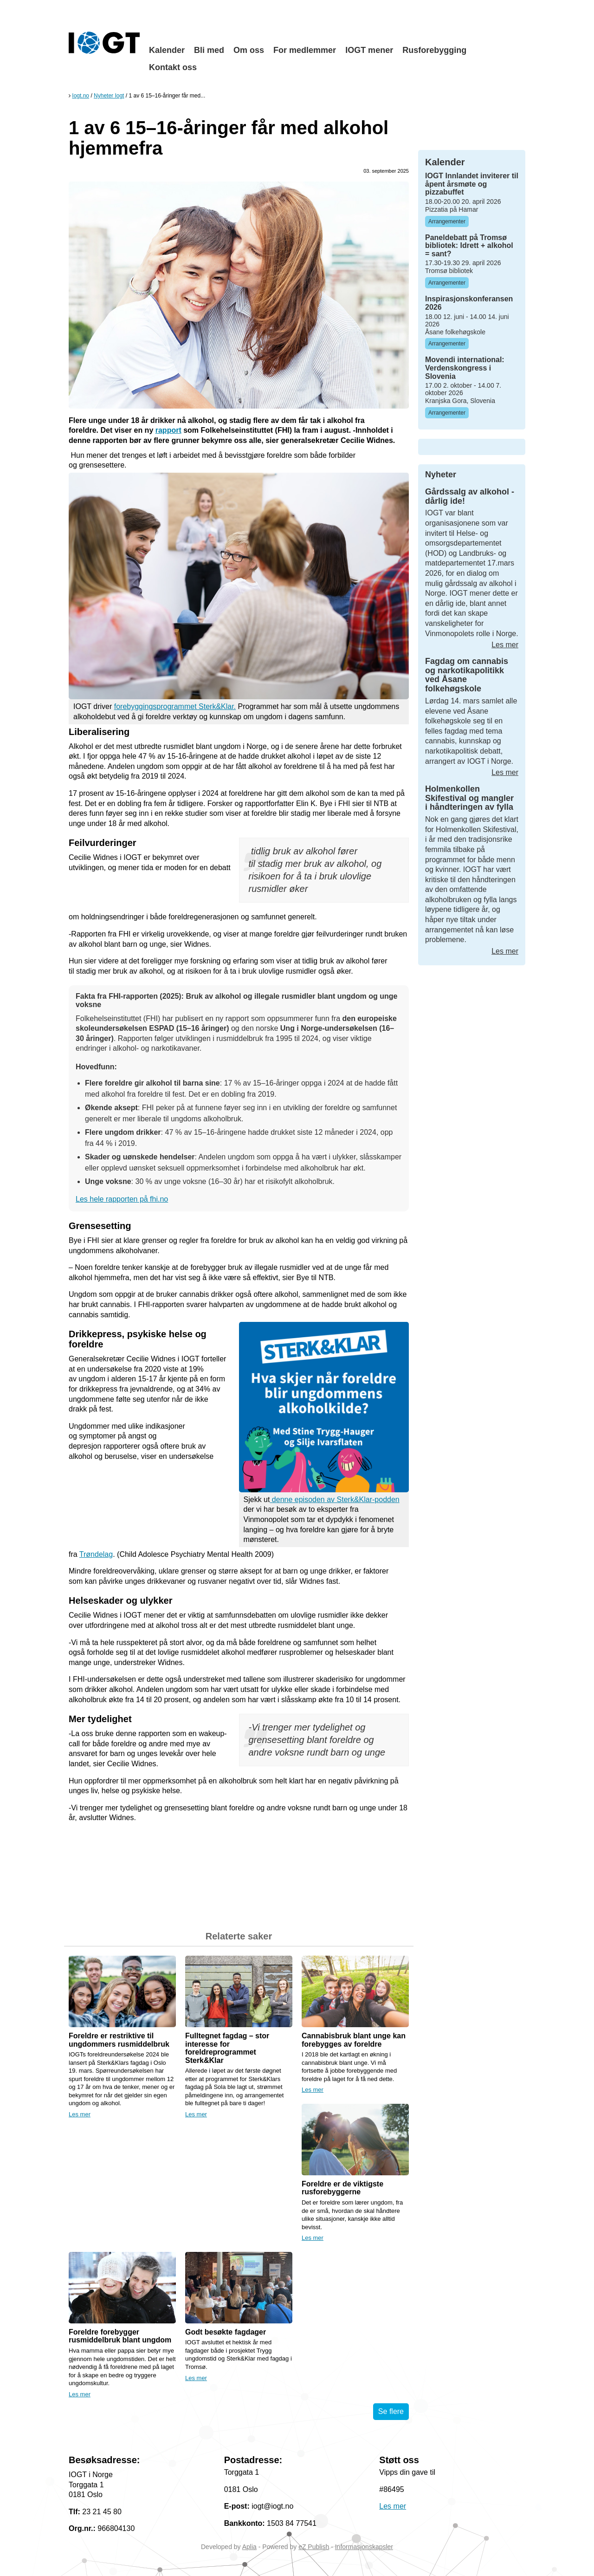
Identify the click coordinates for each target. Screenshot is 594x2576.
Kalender (167, 50)
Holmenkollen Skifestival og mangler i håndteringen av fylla (469, 798)
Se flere (391, 2411)
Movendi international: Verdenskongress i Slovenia (464, 368)
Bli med (209, 50)
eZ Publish (313, 2546)
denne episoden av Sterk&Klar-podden (334, 1499)
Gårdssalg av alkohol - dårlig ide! (469, 496)
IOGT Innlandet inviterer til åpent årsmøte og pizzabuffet (471, 184)
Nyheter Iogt (109, 95)
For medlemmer (304, 50)
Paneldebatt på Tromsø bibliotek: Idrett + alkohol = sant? (469, 246)
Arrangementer (446, 221)
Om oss (248, 50)
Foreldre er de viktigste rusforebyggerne (342, 2188)
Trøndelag (96, 1554)
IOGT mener (369, 50)
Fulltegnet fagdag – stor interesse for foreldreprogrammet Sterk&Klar (227, 2048)
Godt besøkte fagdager (225, 2332)
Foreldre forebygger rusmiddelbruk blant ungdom (120, 2336)
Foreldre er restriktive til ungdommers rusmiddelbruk (119, 2040)
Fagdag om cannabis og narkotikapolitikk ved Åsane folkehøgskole (466, 675)
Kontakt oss (173, 67)
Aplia (249, 2546)
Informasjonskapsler (364, 2546)
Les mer (79, 2114)
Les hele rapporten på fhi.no (122, 1199)
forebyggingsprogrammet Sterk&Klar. (175, 706)
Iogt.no (80, 95)
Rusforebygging (434, 50)
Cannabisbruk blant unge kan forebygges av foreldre (354, 2040)
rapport (168, 430)
